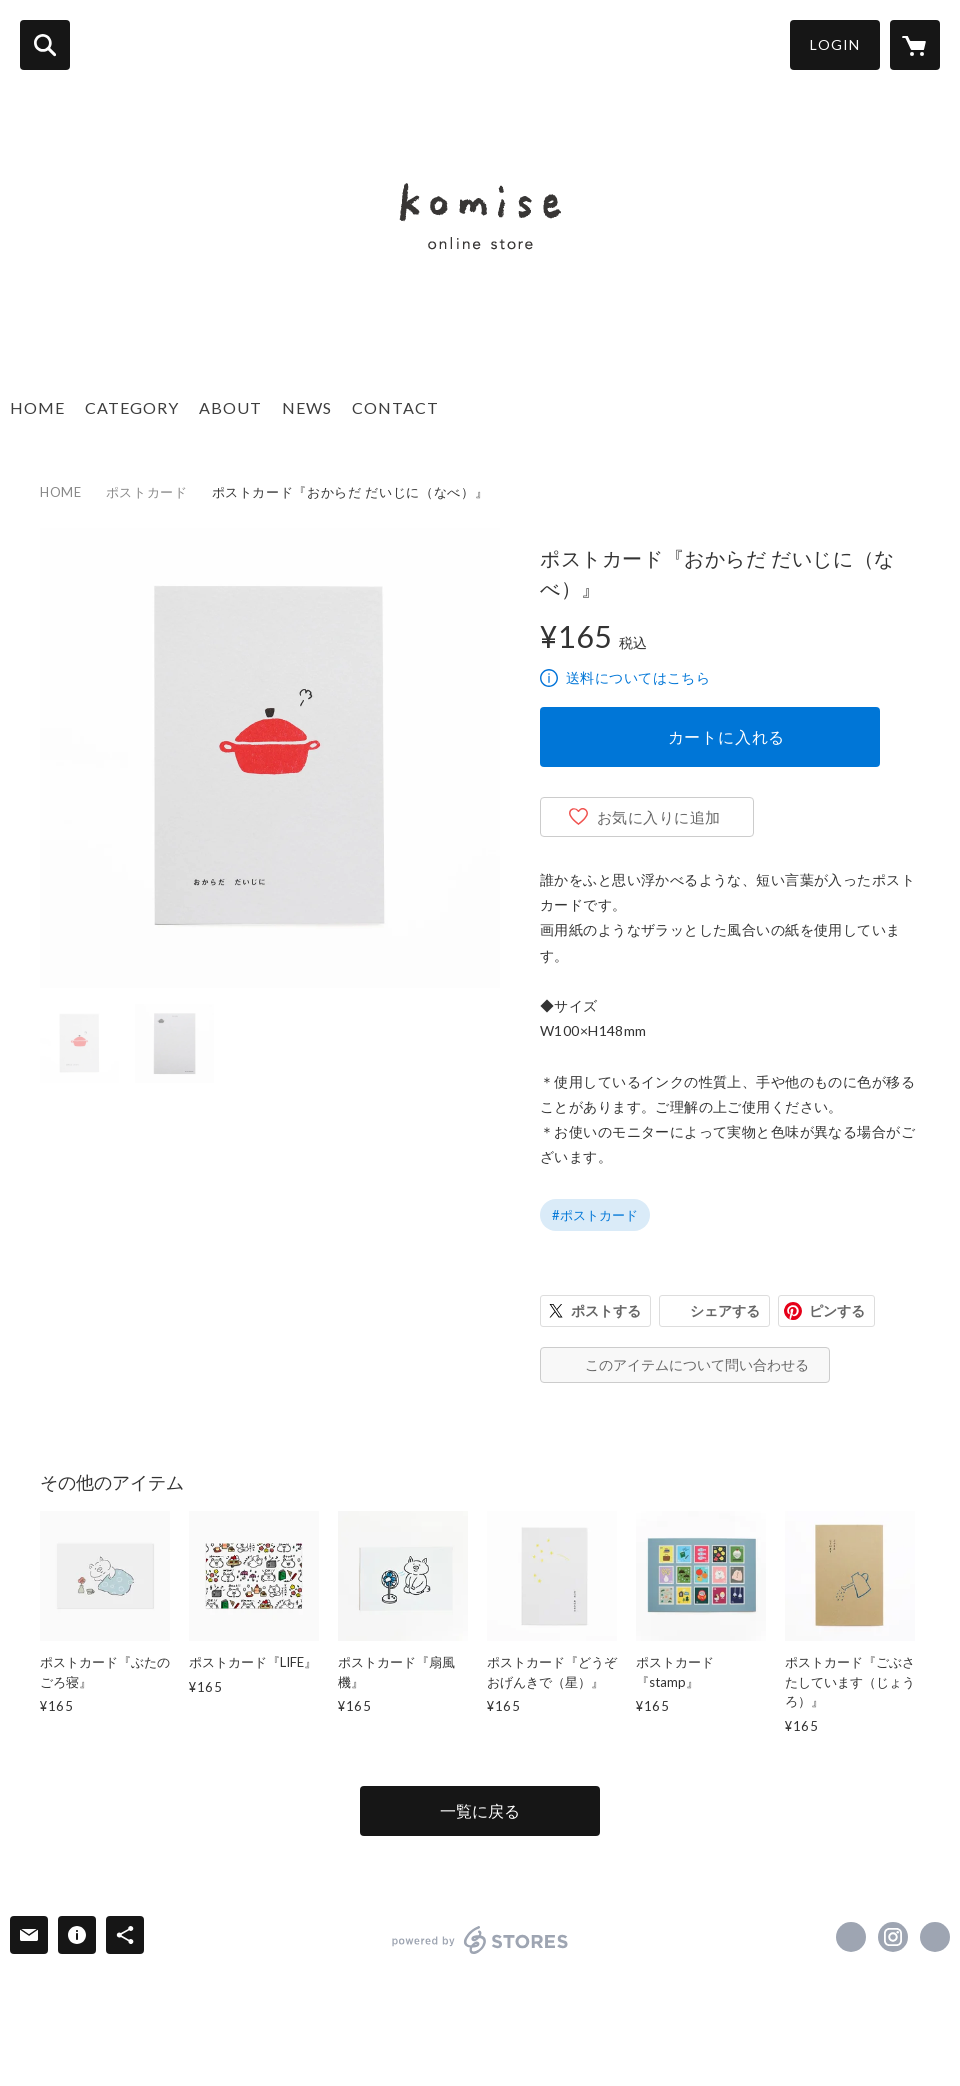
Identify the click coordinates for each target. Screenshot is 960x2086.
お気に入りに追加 (659, 817)
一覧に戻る (480, 1810)
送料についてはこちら (638, 677)
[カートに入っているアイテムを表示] (915, 45)
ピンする (837, 1310)
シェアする (725, 1310)
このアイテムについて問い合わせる (697, 1364)
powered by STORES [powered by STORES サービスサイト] (480, 1940)
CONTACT (395, 407)
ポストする (606, 1310)
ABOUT (230, 407)
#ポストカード (595, 1215)
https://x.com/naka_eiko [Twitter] (851, 1937)
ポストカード (147, 492)
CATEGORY (132, 407)
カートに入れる (727, 736)
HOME (37, 407)
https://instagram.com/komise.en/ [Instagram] (893, 1937)
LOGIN (835, 44)
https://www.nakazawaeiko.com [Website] (935, 1937)
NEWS (307, 407)
